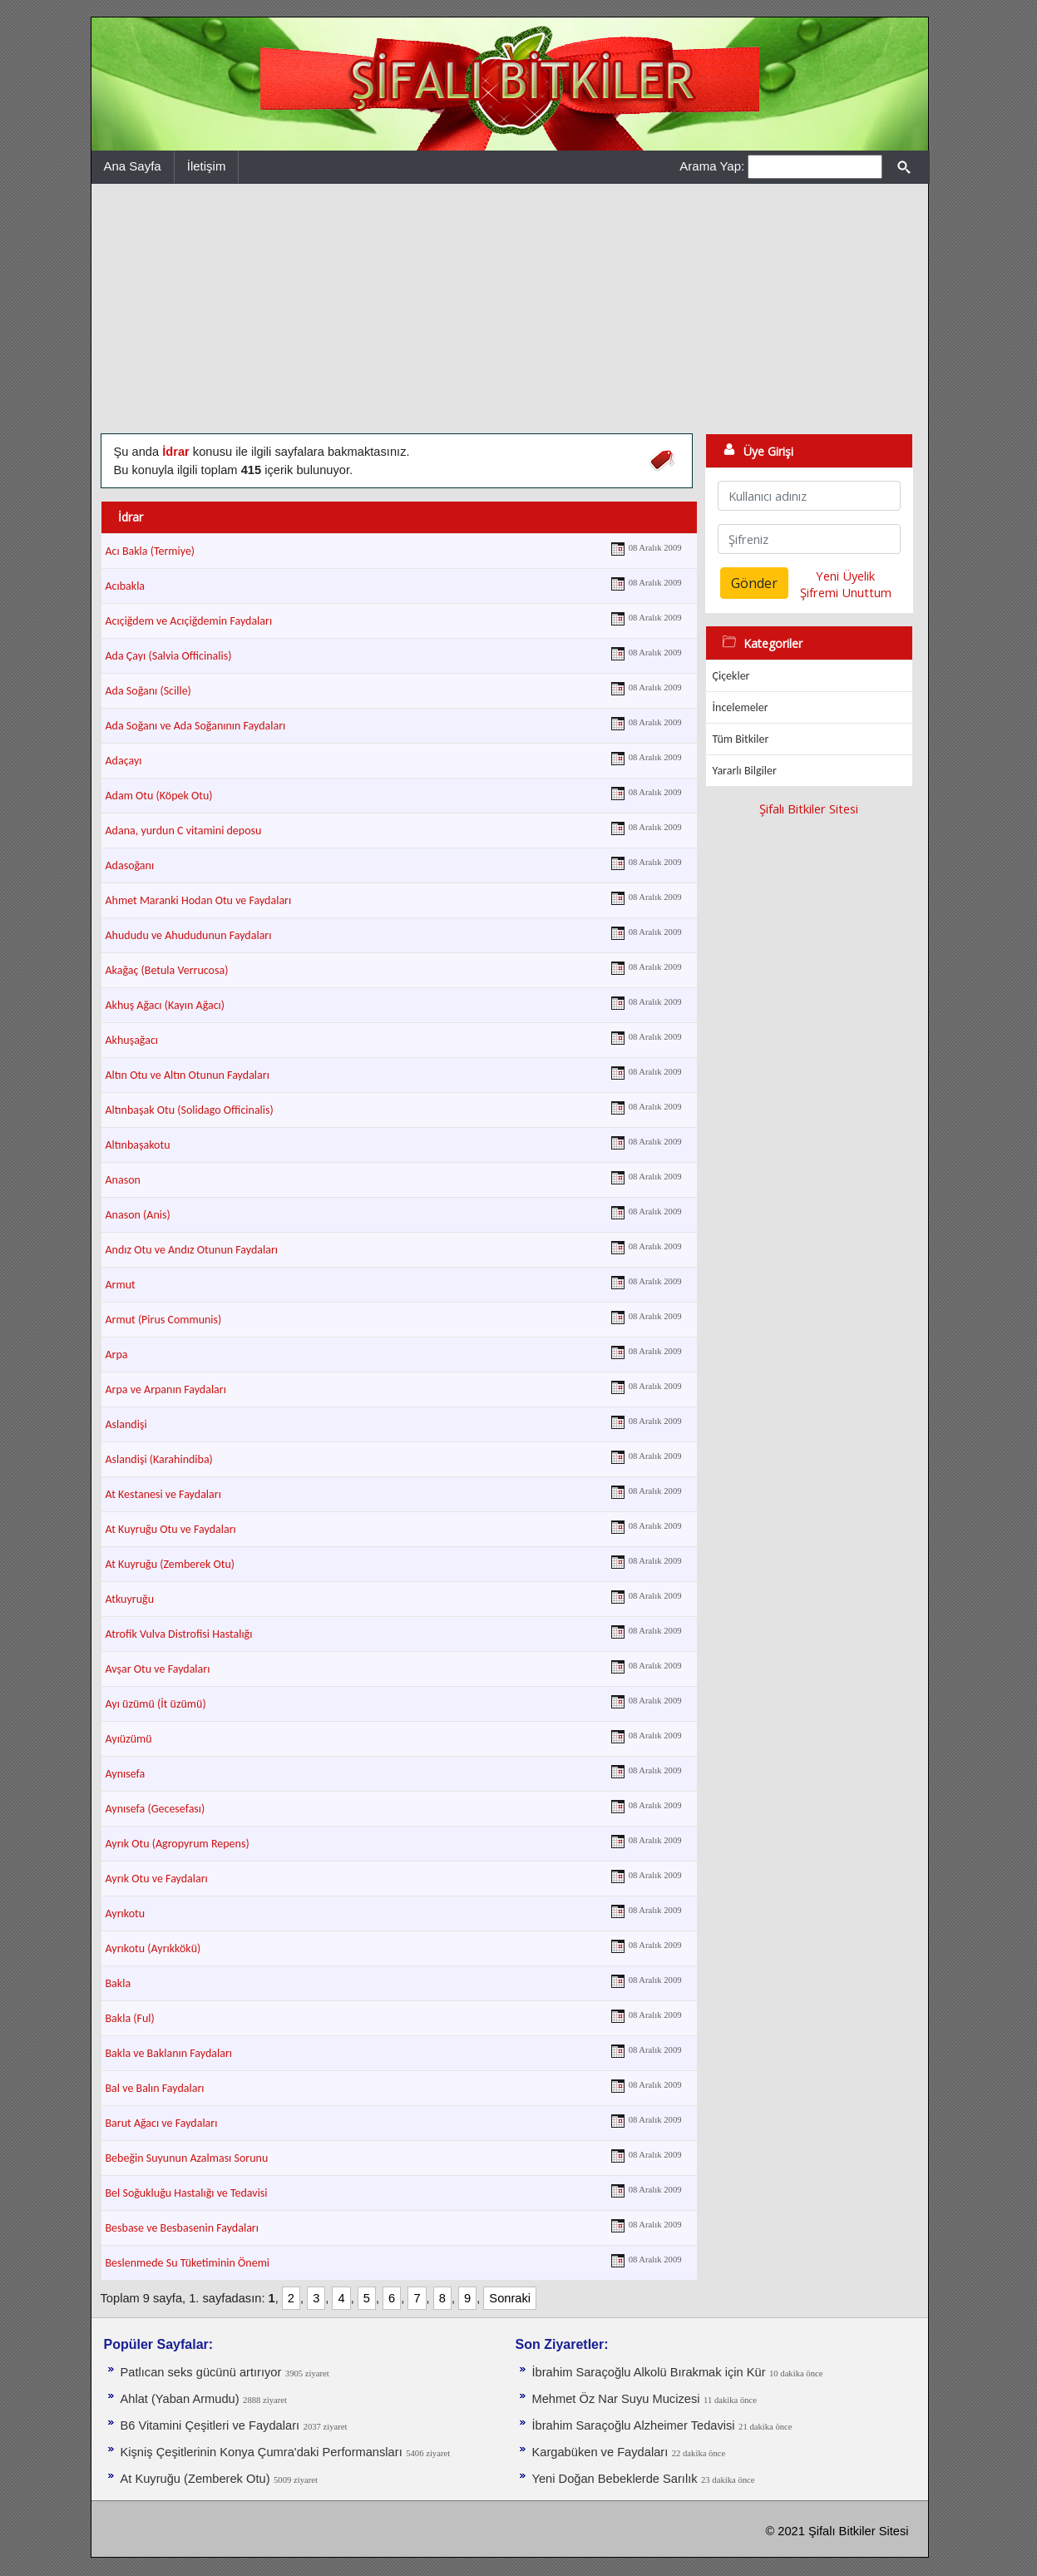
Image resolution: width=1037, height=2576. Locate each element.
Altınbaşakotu (138, 1145)
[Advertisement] (509, 308)
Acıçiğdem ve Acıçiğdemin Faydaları (189, 621)
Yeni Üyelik (845, 575)
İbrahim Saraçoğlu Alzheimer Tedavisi (633, 2425)
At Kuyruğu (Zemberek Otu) (170, 1564)
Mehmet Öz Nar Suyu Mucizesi (616, 2398)
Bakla (118, 1983)
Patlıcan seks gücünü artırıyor (201, 2372)
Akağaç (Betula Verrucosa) (167, 970)
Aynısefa (126, 1774)
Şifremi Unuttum (845, 592)
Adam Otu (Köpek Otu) (159, 796)
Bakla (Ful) (130, 2018)
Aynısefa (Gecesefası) (155, 1809)
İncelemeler (740, 707)
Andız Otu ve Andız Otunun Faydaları (192, 1250)
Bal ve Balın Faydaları (155, 2088)
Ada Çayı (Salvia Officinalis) (169, 656)
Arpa (117, 1354)
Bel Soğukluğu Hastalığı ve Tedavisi (187, 2193)
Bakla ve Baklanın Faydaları (169, 2053)
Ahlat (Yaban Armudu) (180, 2398)
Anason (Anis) (138, 1215)
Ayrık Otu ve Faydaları (157, 1878)
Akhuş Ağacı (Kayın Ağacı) (165, 1005)
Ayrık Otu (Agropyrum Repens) (177, 1844)
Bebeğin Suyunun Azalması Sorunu (187, 2158)
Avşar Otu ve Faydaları (158, 1669)
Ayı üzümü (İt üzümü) (156, 1704)
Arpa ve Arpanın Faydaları (166, 1389)
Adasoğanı (130, 865)
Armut (121, 1285)
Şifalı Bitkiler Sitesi (808, 808)
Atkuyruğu (130, 1599)
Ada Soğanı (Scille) (148, 691)
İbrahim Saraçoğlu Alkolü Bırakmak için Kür (649, 2372)
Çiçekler (731, 676)
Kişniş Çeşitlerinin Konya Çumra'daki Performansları (261, 2452)
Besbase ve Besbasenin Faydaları (182, 2228)
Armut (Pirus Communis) (164, 1320)
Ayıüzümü (129, 1739)
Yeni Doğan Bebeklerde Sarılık (615, 2478)
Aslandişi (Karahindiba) (159, 1459)
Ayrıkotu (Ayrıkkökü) (153, 1948)
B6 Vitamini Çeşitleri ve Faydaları (210, 2425)
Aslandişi (126, 1424)
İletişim (206, 166)
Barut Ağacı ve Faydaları (162, 2123)
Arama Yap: (711, 166)
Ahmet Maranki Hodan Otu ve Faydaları (199, 900)
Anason (123, 1180)
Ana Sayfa (132, 166)
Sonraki (510, 2298)
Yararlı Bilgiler (745, 771)
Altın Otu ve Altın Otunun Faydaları (187, 1075)
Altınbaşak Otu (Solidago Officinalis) (190, 1110)
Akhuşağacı (132, 1040)
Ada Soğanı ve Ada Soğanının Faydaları (196, 726)
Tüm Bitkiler (741, 739)
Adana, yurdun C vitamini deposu (184, 830)
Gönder (754, 583)
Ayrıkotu (126, 1913)
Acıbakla (126, 586)
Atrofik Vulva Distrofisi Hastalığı (179, 1634)
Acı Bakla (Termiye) (150, 551)
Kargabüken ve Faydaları (600, 2452)
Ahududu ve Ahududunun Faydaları (189, 935)
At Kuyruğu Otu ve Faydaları (171, 1529)
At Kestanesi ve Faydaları (163, 1494)
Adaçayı (124, 761)
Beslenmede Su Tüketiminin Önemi (188, 2263)
